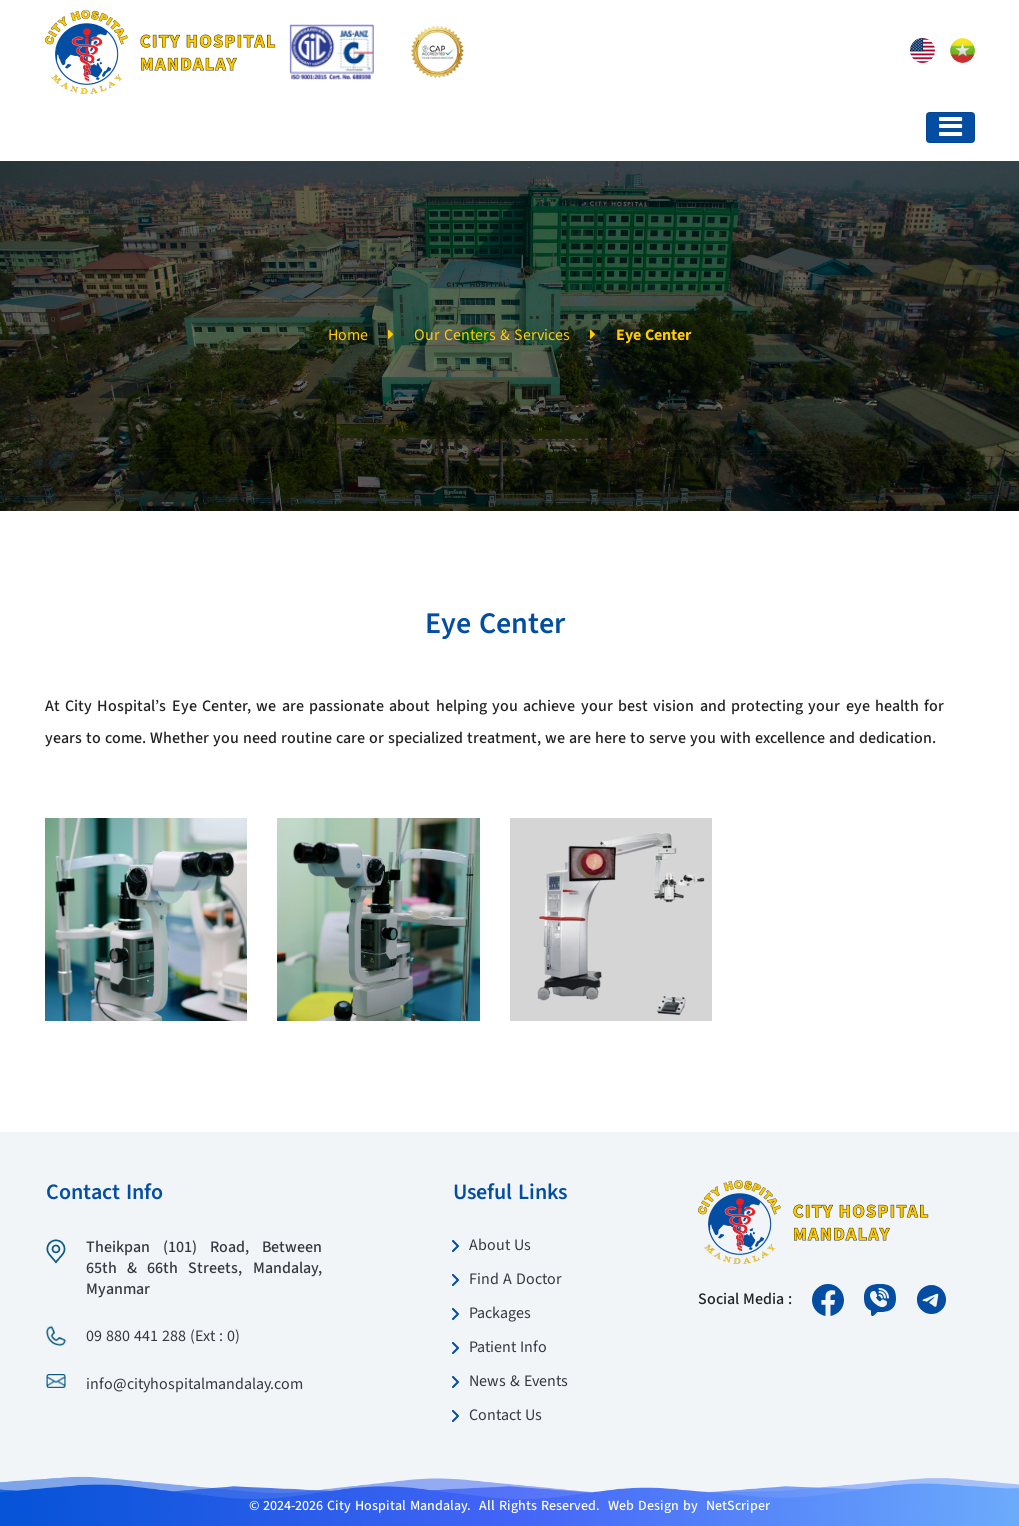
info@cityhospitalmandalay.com (194, 1385)
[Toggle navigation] (950, 127)
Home (348, 336)
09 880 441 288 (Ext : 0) (163, 1337)
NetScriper (738, 1506)
